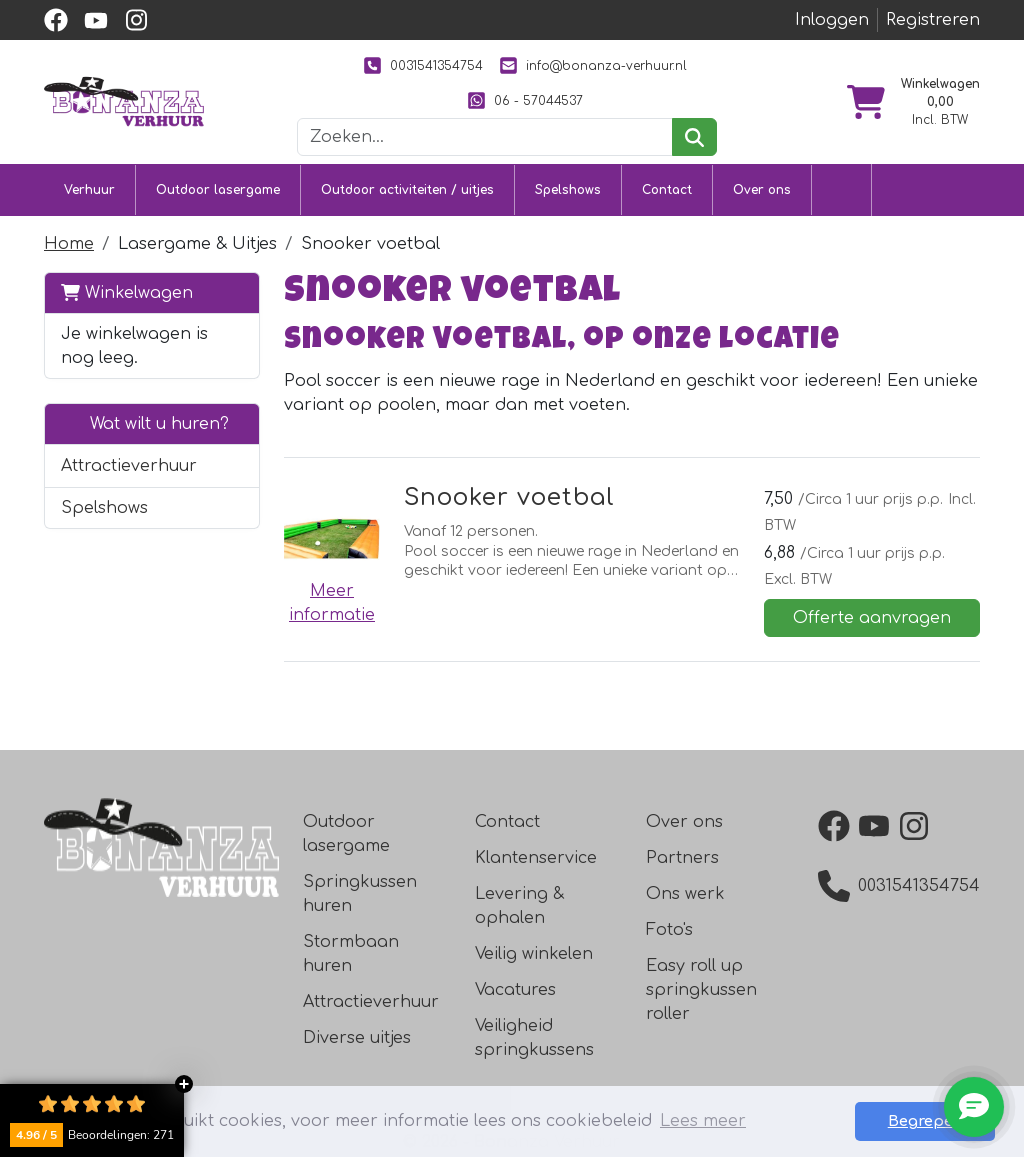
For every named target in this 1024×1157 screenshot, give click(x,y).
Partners (682, 858)
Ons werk (685, 894)
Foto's (669, 930)
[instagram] (136, 20)
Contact (667, 190)
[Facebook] (838, 826)
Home (69, 244)
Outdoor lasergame (218, 190)
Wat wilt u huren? (145, 423)
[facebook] (56, 20)
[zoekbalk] (485, 137)
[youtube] (96, 20)
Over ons (762, 190)
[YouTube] (878, 826)
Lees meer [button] (703, 1121)
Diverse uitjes (357, 1038)
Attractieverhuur (129, 466)
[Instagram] (918, 826)
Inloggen (832, 20)
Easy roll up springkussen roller (701, 990)
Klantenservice (536, 858)
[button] (233, 466)
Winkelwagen (127, 292)
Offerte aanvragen (872, 618)
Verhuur (89, 190)
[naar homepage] (124, 101)
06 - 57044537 (525, 100)
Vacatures (515, 990)
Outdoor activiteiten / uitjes (407, 190)
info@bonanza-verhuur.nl (593, 65)
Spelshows (568, 190)
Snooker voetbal (509, 497)
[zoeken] (694, 137)
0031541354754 (423, 65)
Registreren (933, 20)
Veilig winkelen (534, 954)
